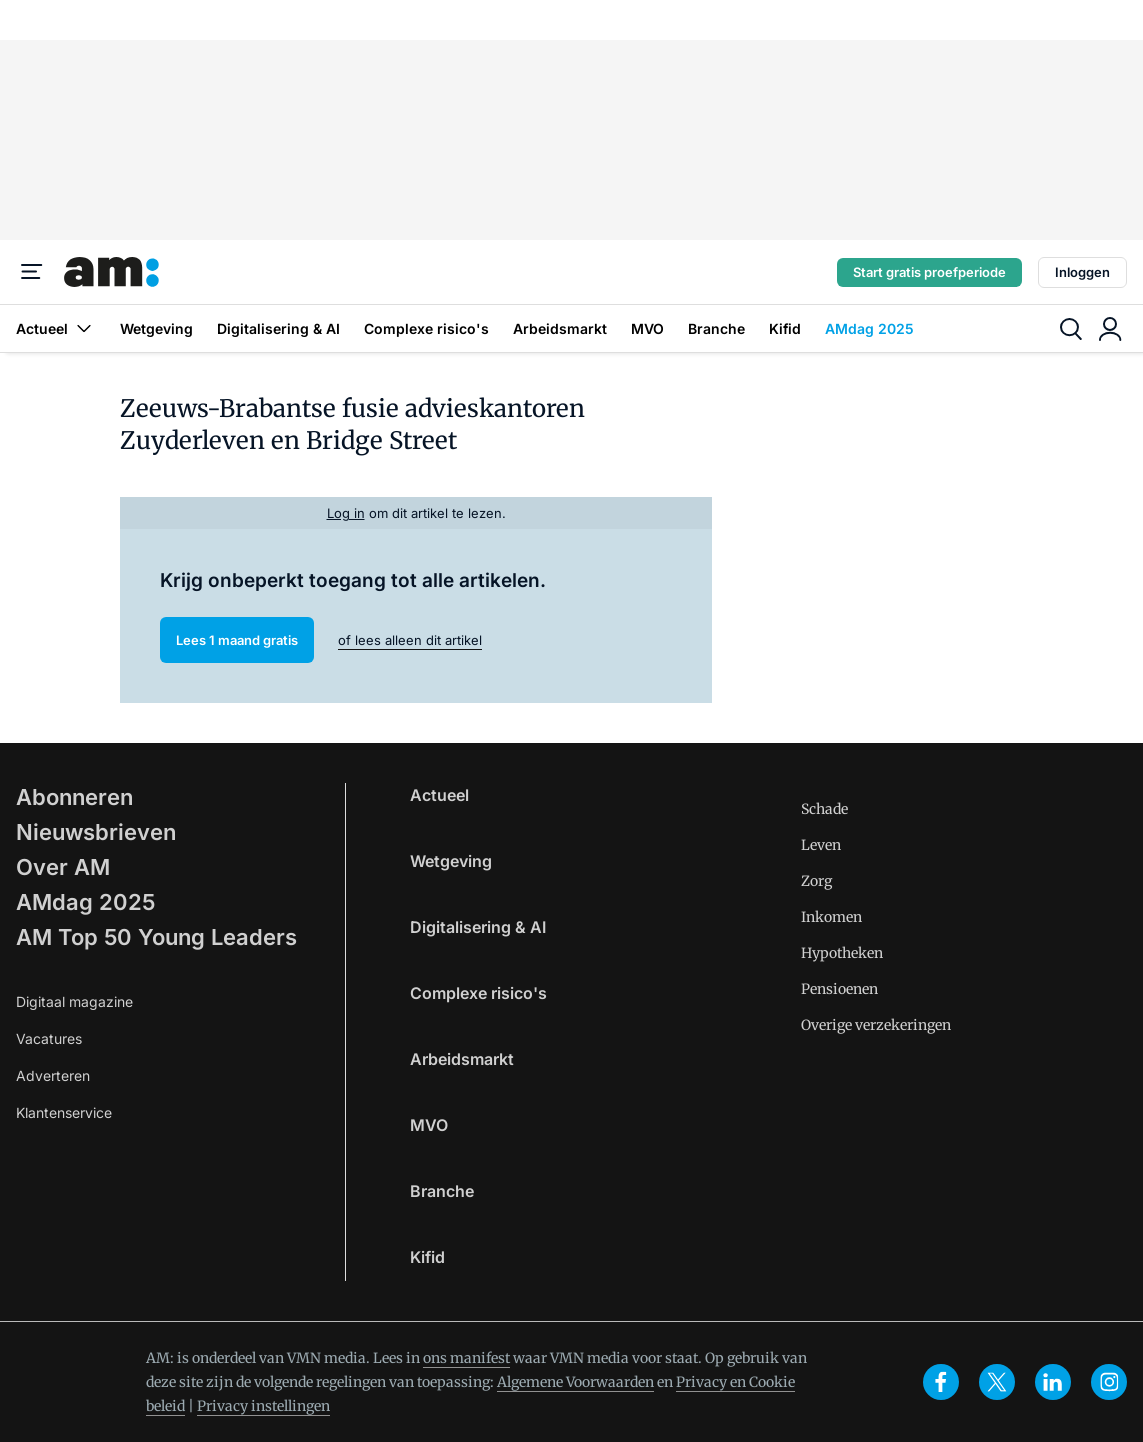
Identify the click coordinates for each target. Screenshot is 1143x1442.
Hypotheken (842, 953)
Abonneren (74, 797)
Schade (824, 809)
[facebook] (941, 1382)
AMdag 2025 (869, 328)
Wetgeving (156, 328)
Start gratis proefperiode (929, 272)
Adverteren (53, 1075)
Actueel (56, 328)
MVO (647, 328)
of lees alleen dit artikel (410, 640)
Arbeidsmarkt (560, 328)
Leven (821, 845)
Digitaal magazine (74, 1001)
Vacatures (49, 1038)
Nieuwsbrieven (96, 832)
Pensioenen (839, 989)
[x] (997, 1382)
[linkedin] (1053, 1382)
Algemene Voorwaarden (575, 1382)
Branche (716, 328)
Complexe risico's (426, 328)
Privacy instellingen (263, 1406)
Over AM (63, 867)
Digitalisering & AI (278, 328)
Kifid (785, 328)
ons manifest (466, 1358)
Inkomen (831, 917)
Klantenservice (64, 1112)
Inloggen (1082, 272)
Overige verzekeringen (876, 1025)
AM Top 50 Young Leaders (156, 937)
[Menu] (32, 272)
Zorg (816, 881)
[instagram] (1109, 1382)
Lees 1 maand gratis (237, 640)
